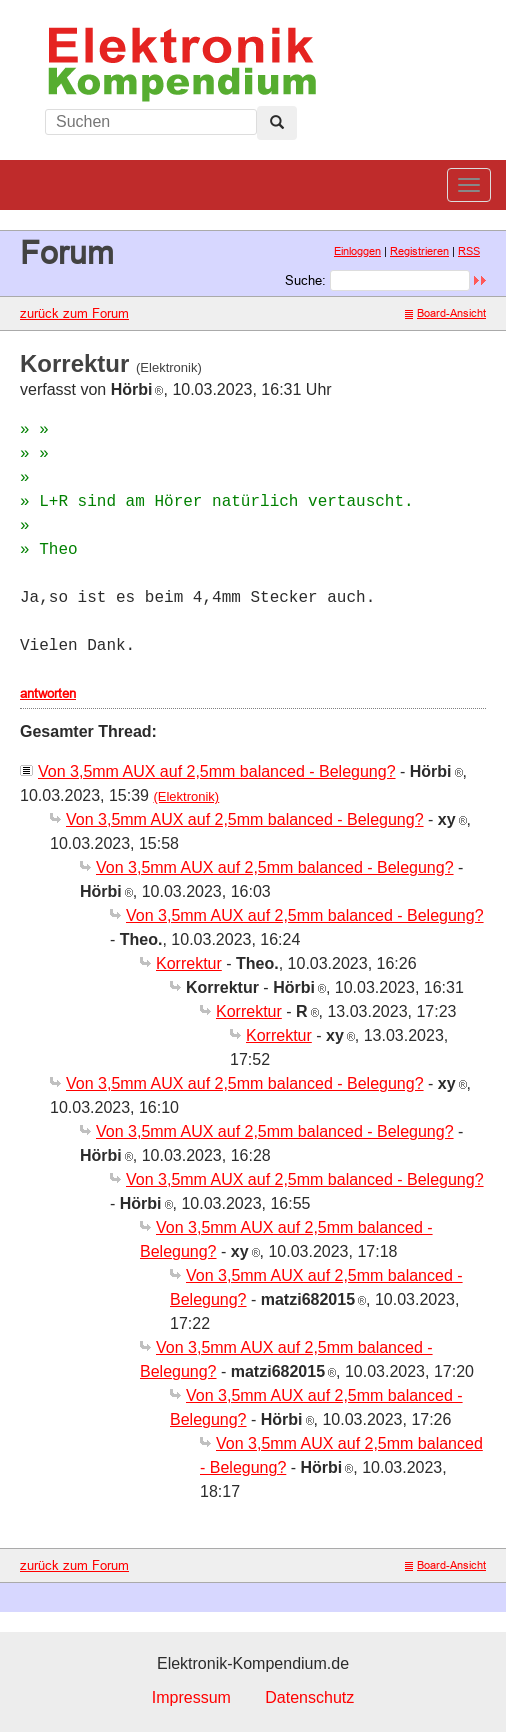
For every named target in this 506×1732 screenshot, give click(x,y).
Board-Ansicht (445, 313)
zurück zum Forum (74, 313)
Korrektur (189, 963)
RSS (469, 251)
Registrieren (419, 251)
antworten (48, 693)
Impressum (191, 1697)
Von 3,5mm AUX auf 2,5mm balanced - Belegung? (217, 771)
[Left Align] (277, 123)
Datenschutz (309, 1697)
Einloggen (357, 251)
